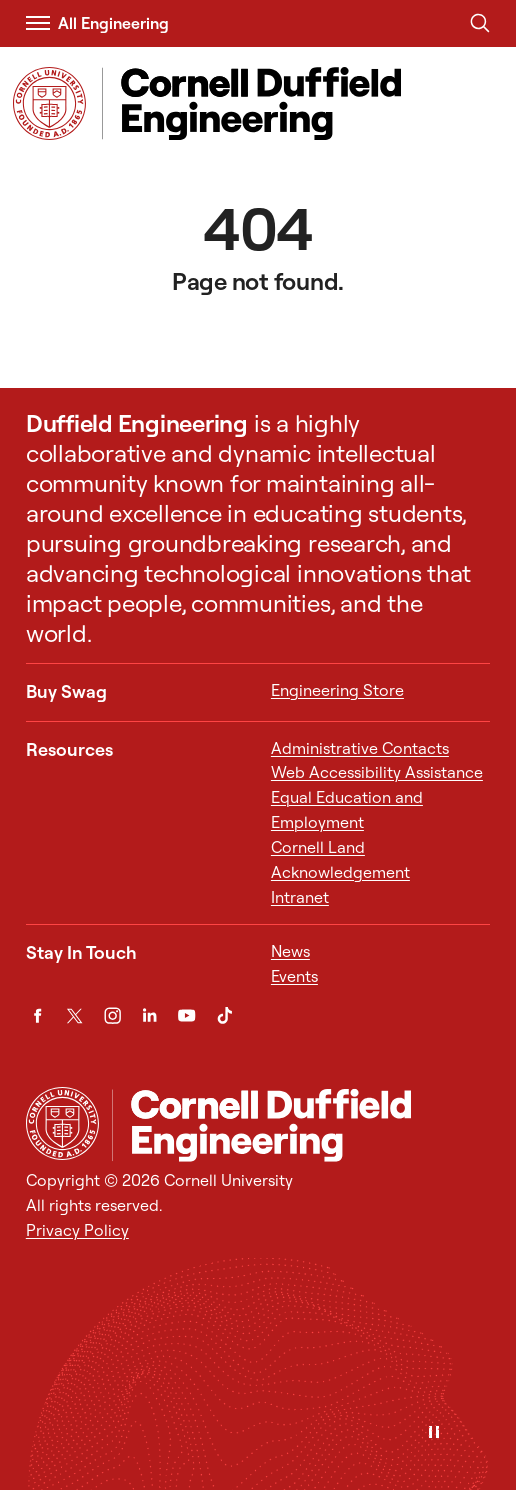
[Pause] (434, 1433)
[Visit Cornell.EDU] (49, 103)
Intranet (300, 897)
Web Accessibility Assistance (377, 772)
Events (294, 976)
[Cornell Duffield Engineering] (301, 1125)
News (290, 951)
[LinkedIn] (149, 1015)
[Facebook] (37, 1015)
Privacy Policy (77, 1230)
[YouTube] (186, 1015)
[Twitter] (74, 1015)
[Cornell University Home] (62, 1123)
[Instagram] (112, 1015)
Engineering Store (337, 690)
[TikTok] (224, 1015)
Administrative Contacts (360, 748)
